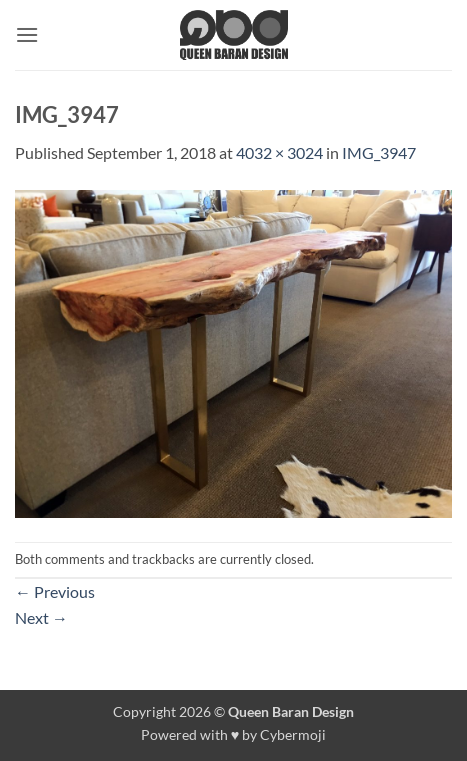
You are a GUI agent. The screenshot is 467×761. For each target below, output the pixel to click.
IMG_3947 (379, 152)
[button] (27, 34)
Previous (55, 591)
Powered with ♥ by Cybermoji (234, 734)
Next (41, 617)
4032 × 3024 (279, 152)
